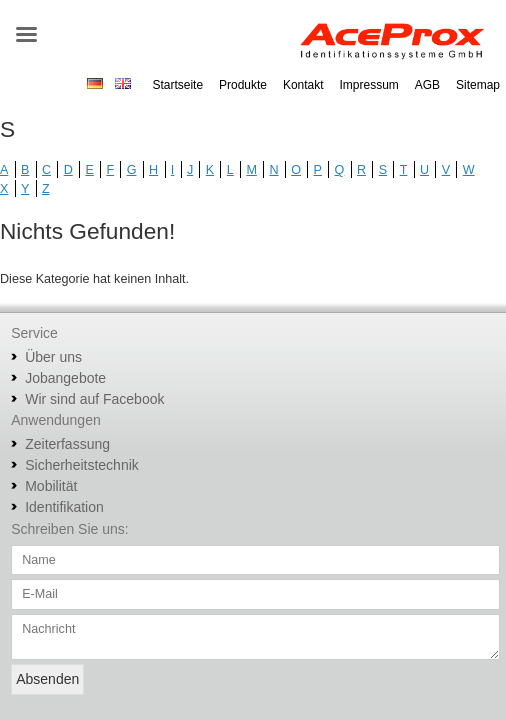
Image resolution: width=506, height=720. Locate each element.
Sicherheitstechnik (82, 465)
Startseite (177, 85)
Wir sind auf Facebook (94, 399)
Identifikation (64, 507)
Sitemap (478, 85)
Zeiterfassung (67, 444)
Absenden (47, 679)
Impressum (369, 85)
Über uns (53, 357)
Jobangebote (65, 378)
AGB (427, 85)
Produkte (243, 85)
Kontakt (303, 85)
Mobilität (51, 486)
